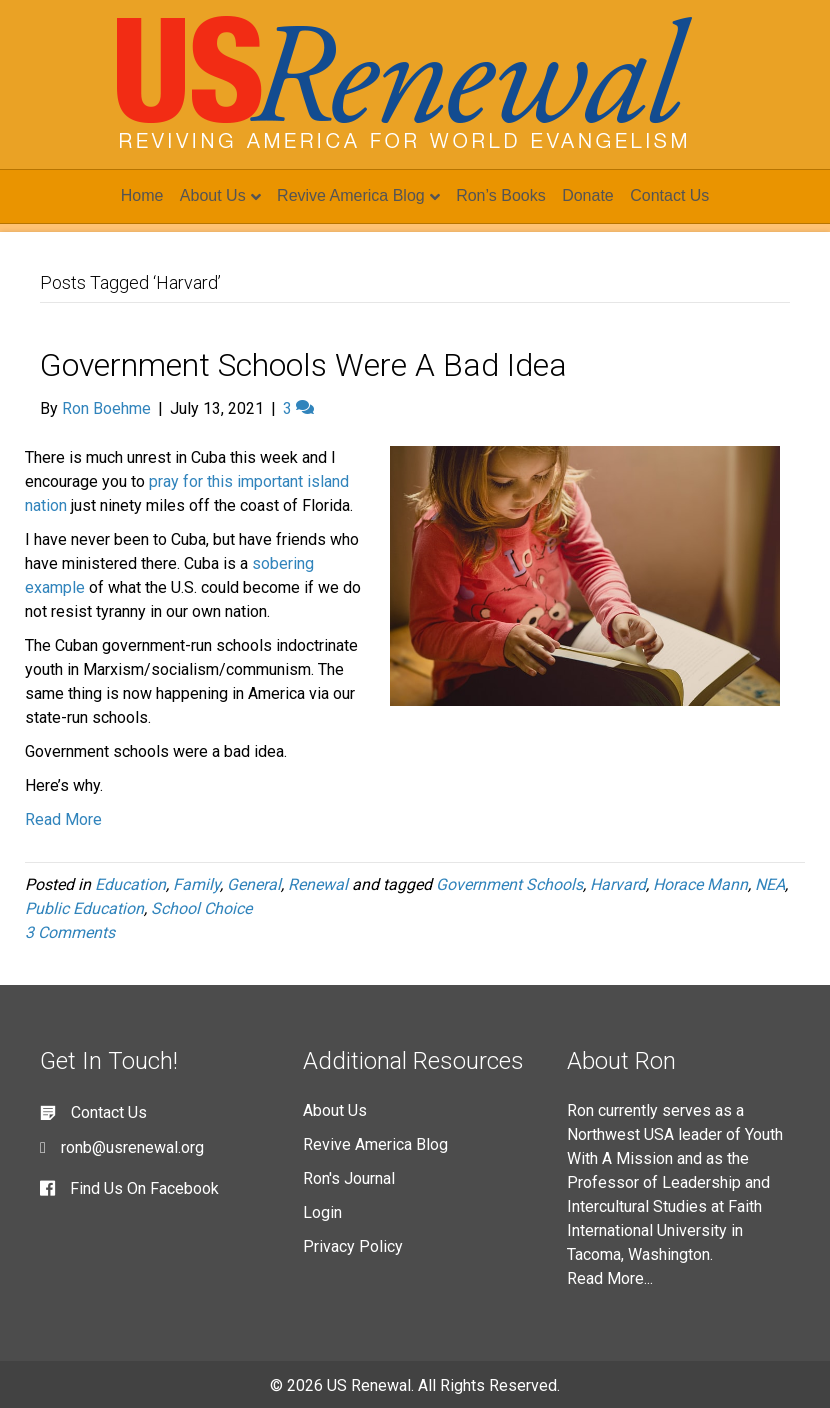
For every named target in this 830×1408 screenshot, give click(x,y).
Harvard (618, 884)
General (254, 884)
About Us (213, 195)
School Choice (201, 908)
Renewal (318, 884)
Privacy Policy (353, 1246)
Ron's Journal (349, 1178)
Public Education (84, 908)
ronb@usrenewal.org (132, 1147)
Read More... (610, 1278)
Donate (588, 195)
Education (130, 884)
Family (196, 884)
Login (322, 1212)
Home (142, 195)
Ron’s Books (501, 195)
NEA (770, 884)
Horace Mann (700, 884)
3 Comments (70, 932)
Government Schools (509, 884)
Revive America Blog (351, 195)
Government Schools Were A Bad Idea (303, 365)
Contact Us (669, 195)
